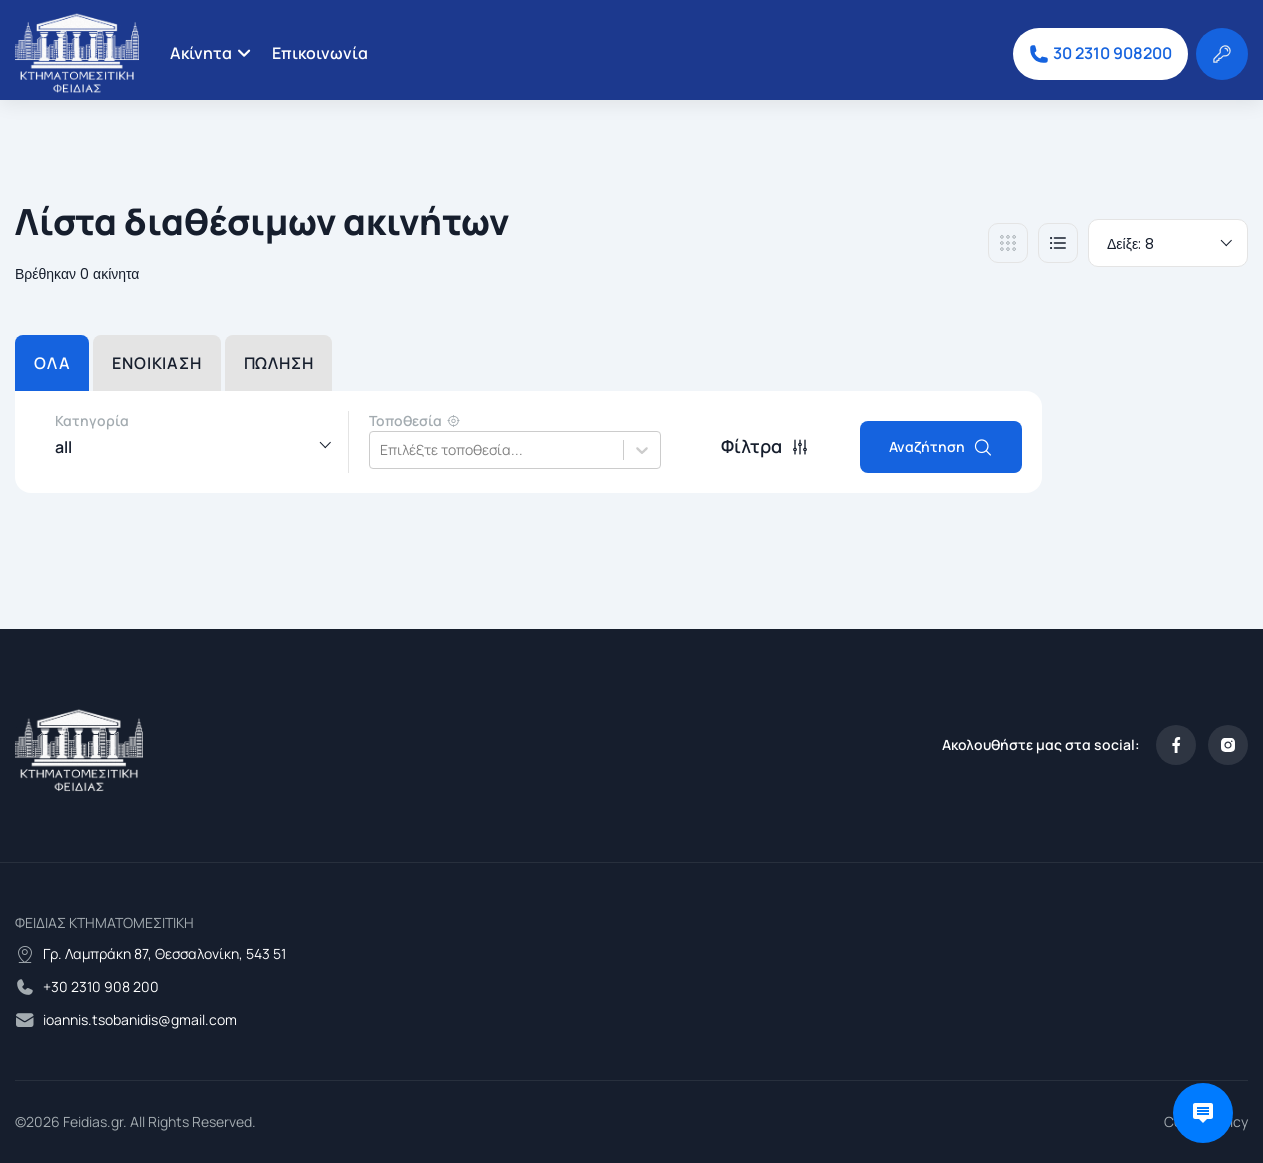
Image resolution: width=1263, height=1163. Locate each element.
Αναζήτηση (941, 447)
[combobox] (381, 450)
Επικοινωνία (320, 53)
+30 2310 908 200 (101, 986)
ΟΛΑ (52, 363)
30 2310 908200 (1100, 53)
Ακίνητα (201, 53)
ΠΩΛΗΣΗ (279, 363)
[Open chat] (1203, 1113)
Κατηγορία (92, 420)
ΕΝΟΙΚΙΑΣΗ (156, 363)
